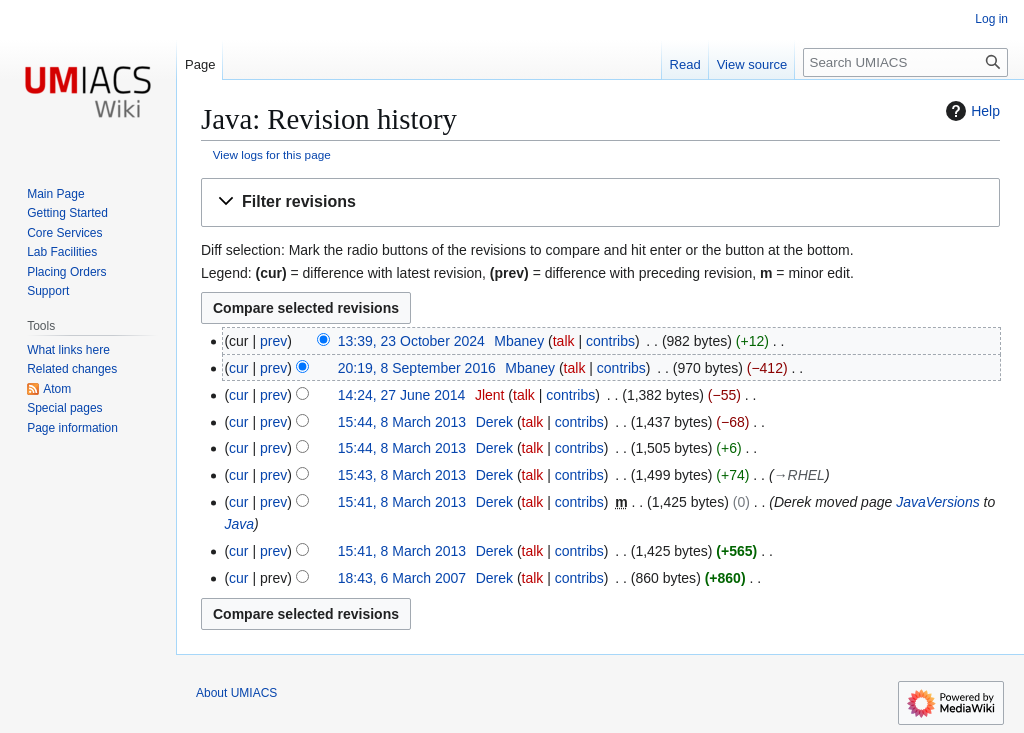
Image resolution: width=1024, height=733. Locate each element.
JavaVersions (938, 502)
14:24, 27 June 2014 (402, 395)
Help (970, 111)
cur (238, 368)
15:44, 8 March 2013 (402, 422)
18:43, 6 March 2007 (402, 578)
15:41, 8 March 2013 (402, 502)
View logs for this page (272, 154)
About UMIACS (236, 693)
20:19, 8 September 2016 (417, 368)
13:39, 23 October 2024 (411, 341)
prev (273, 341)
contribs (610, 341)
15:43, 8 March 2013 (402, 475)
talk (564, 341)
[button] (600, 202)
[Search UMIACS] (905, 62)
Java (239, 524)
